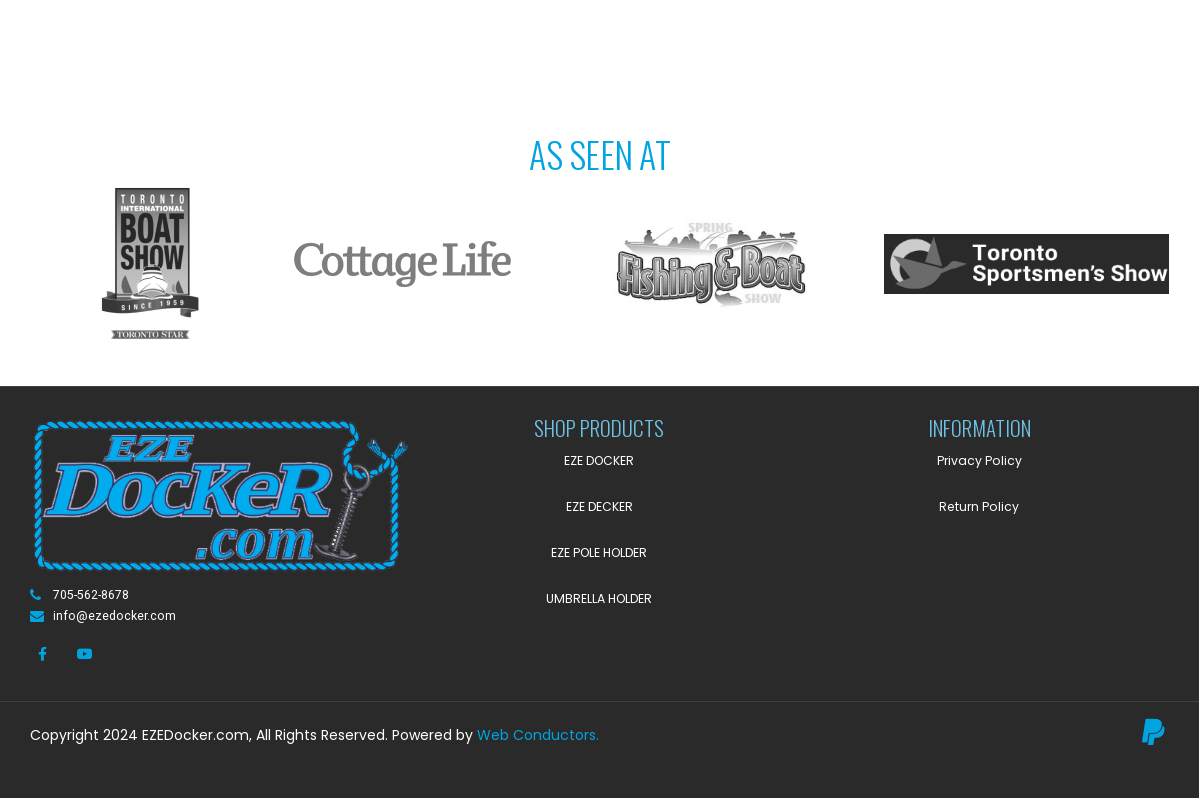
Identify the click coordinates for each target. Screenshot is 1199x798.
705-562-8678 (91, 595)
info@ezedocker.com (114, 616)
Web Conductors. (538, 735)
